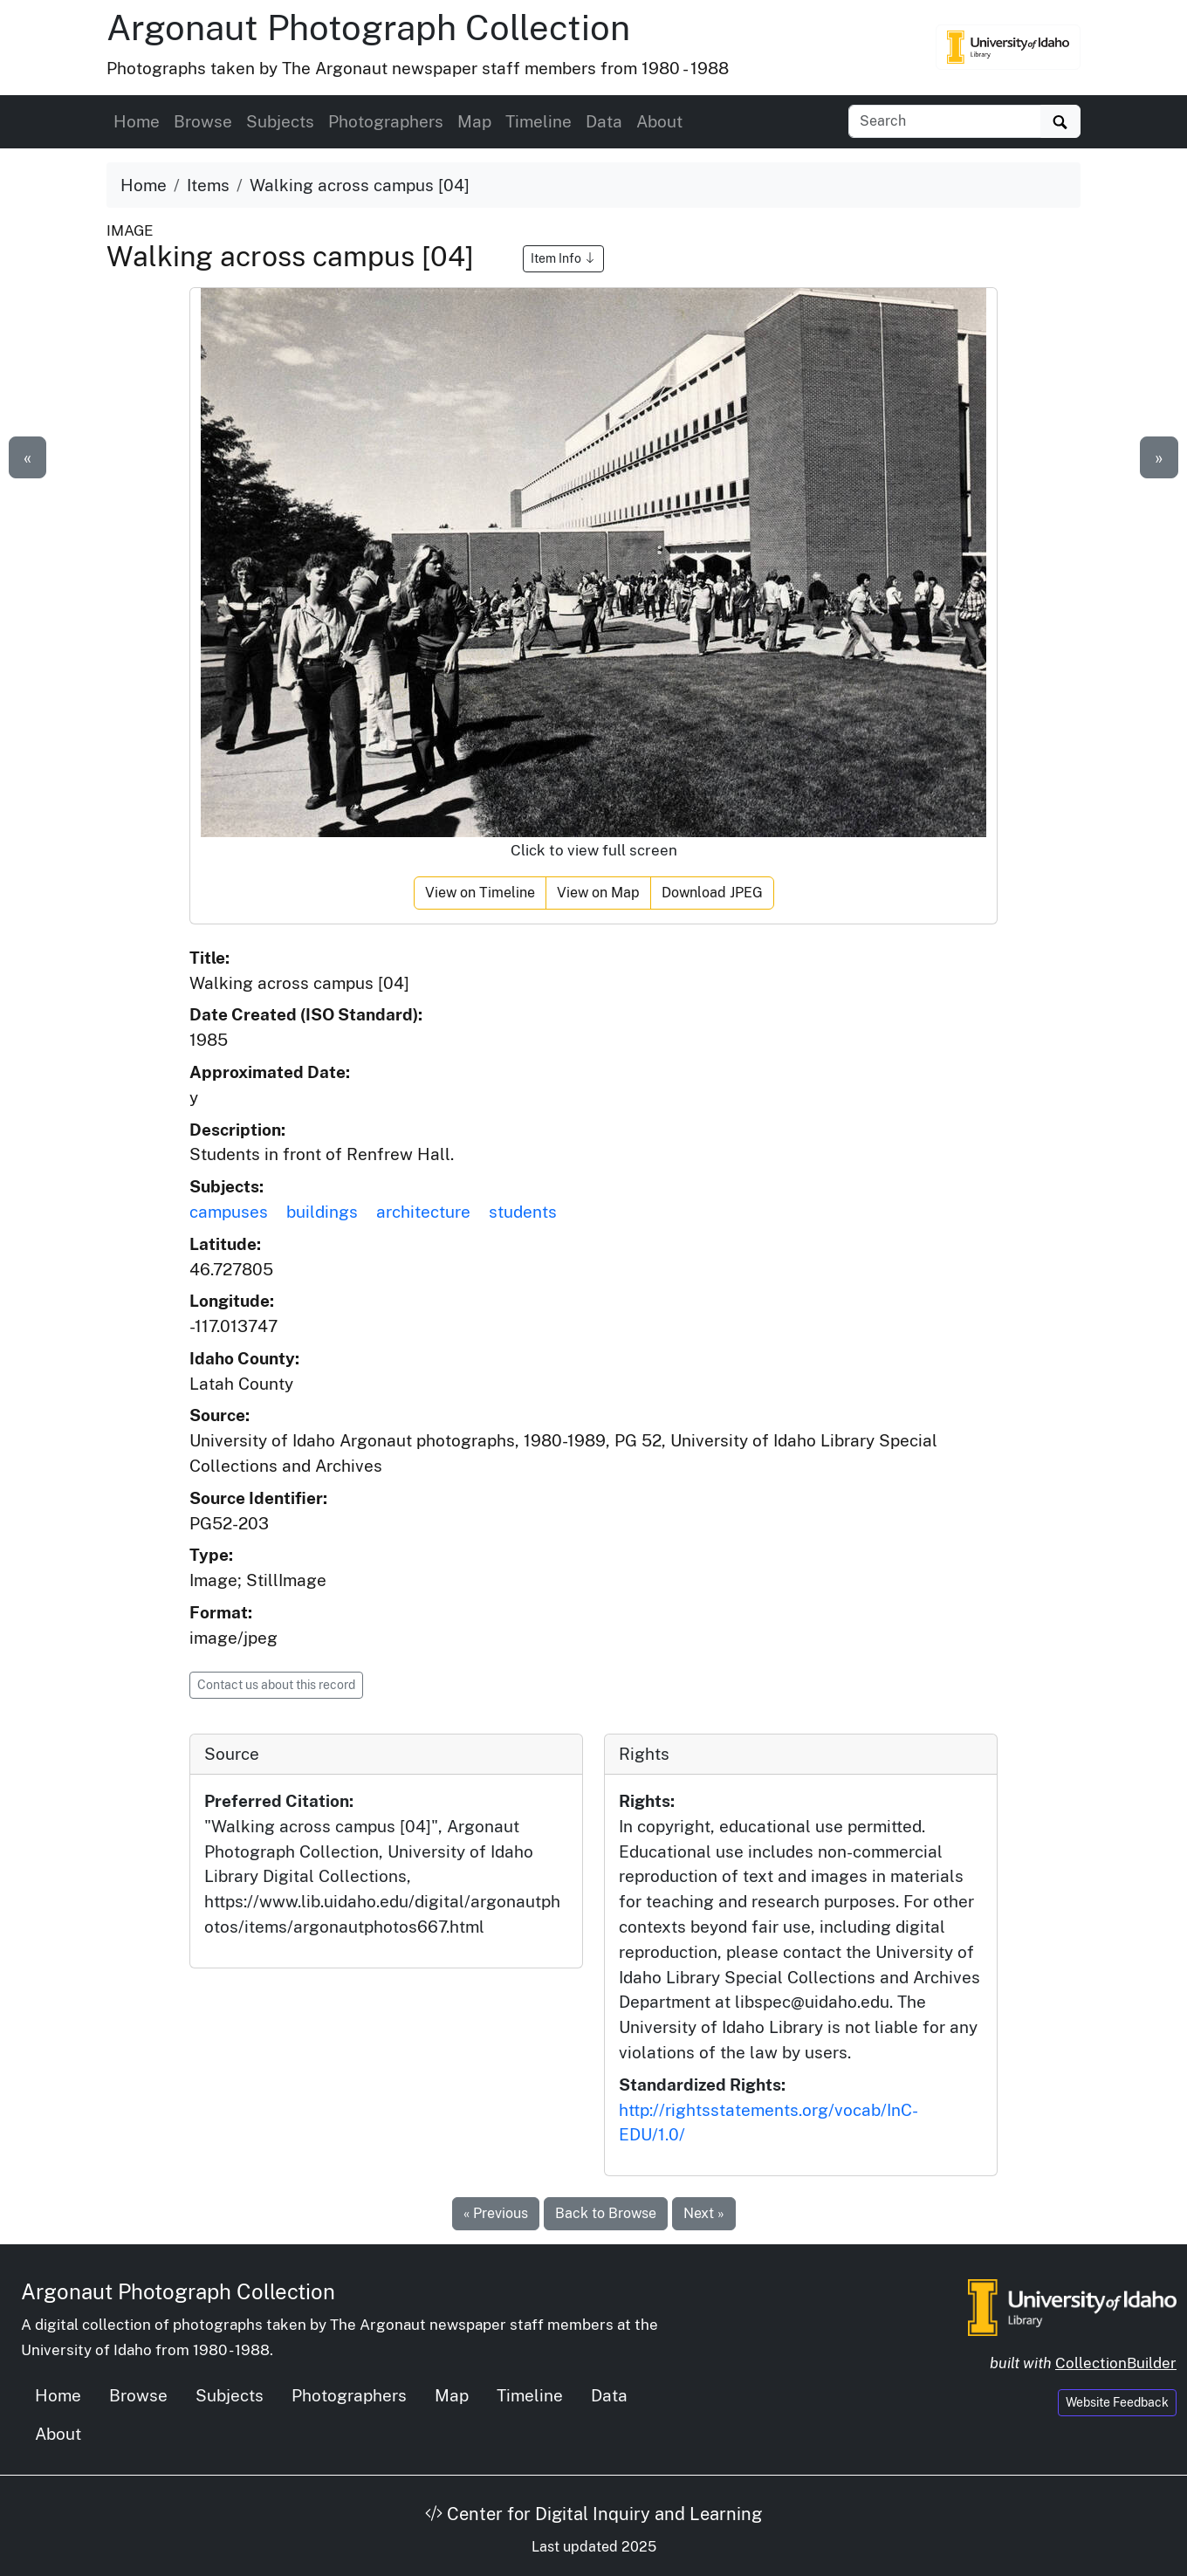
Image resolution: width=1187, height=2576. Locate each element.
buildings (322, 1211)
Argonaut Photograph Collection (368, 27)
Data (604, 121)
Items (208, 185)
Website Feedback (1117, 2402)
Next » (703, 2213)
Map (474, 121)
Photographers (385, 121)
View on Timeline (480, 892)
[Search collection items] (944, 121)
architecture (423, 1211)
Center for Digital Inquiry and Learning (593, 2514)
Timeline (538, 121)
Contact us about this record (276, 1685)
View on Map (598, 892)
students (523, 1211)
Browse (203, 121)
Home (136, 121)
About (659, 121)
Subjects (280, 121)
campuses (228, 1211)
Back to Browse (605, 2213)
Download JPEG (712, 892)
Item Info (563, 258)
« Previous (495, 2213)
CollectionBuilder (1116, 2363)
